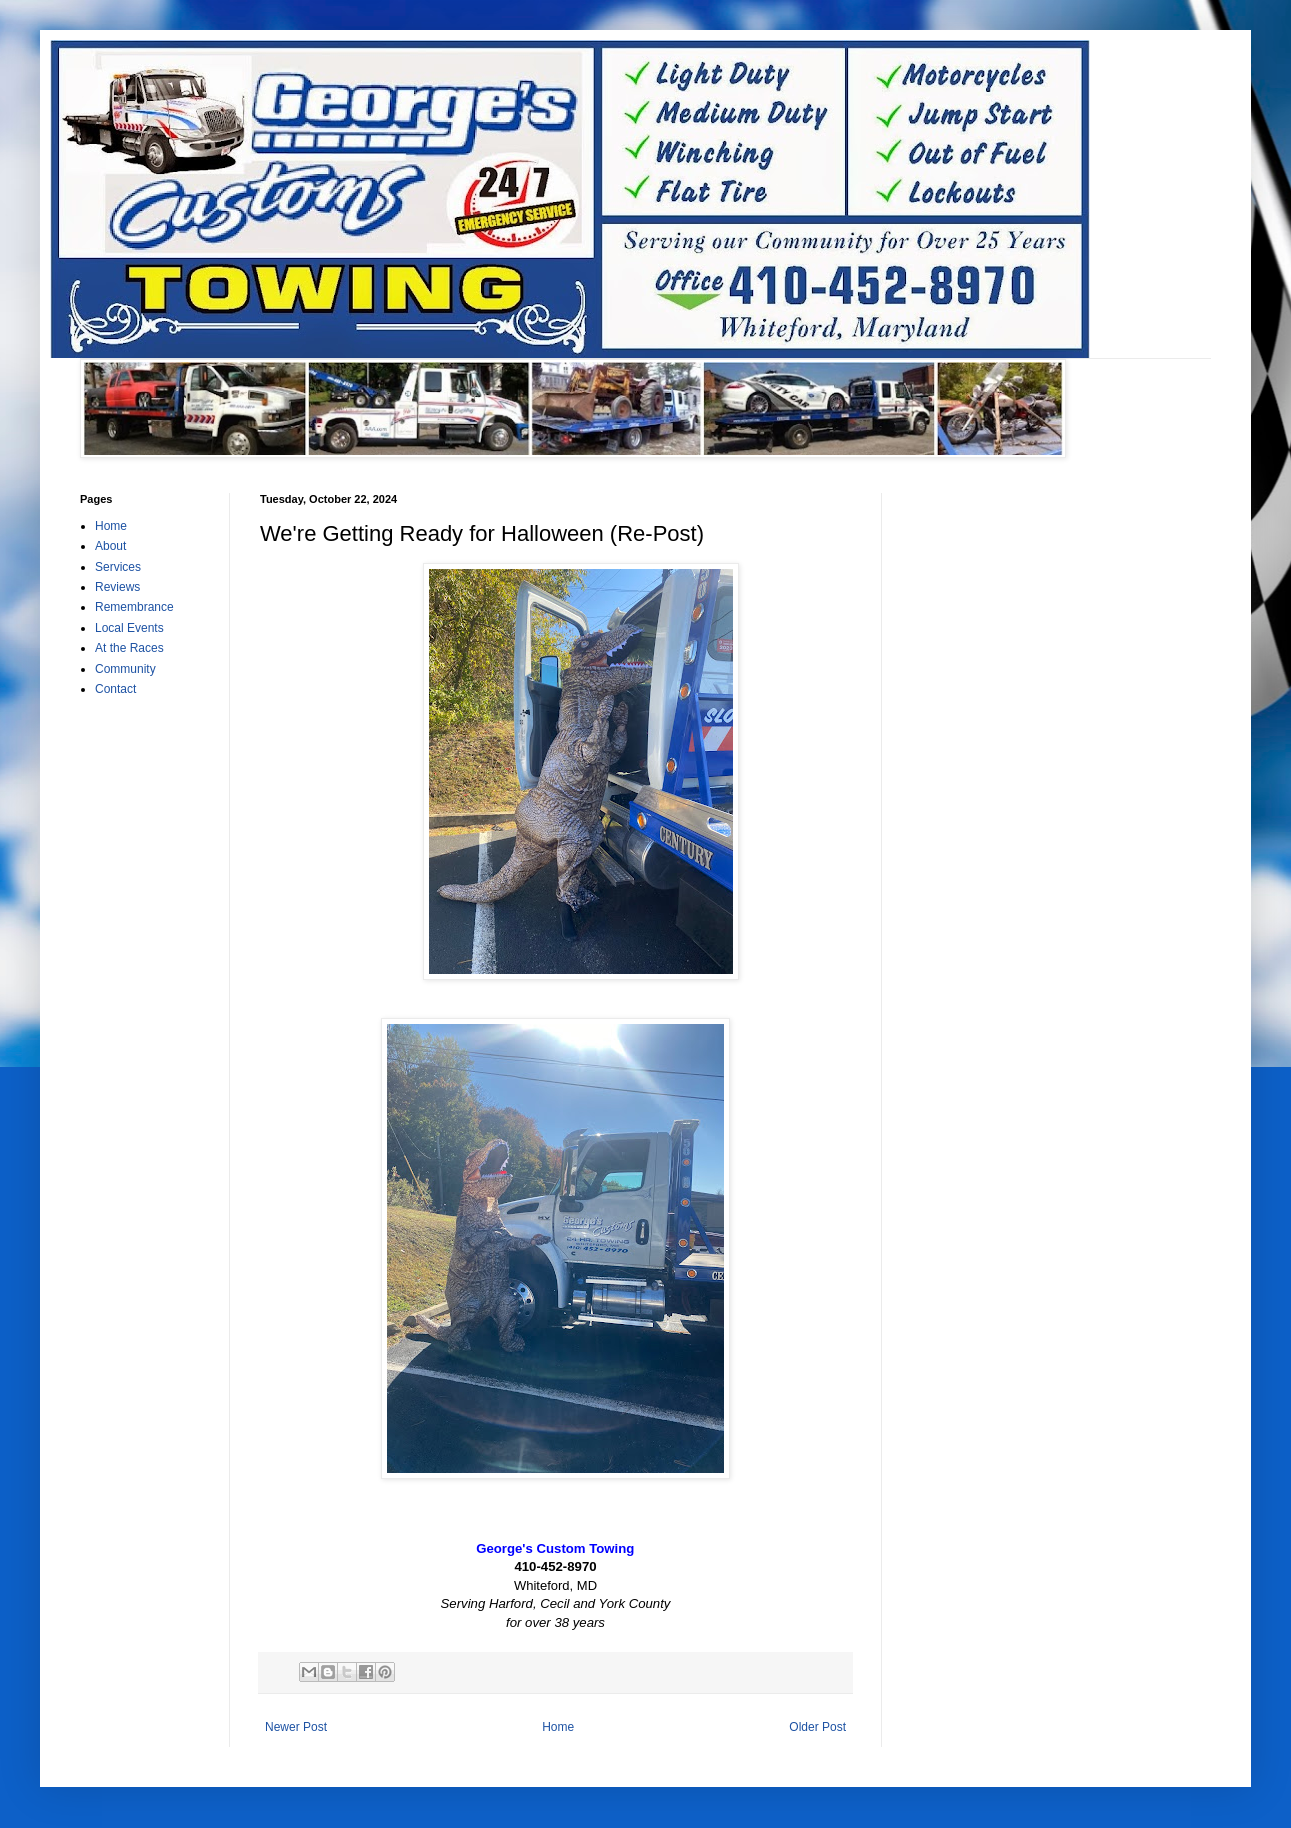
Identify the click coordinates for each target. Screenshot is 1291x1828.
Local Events (129, 628)
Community (125, 669)
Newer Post (296, 1727)
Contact (115, 689)
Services (118, 567)
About (110, 546)
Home (558, 1727)
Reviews (117, 587)
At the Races (129, 648)
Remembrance (134, 607)
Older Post (817, 1727)
